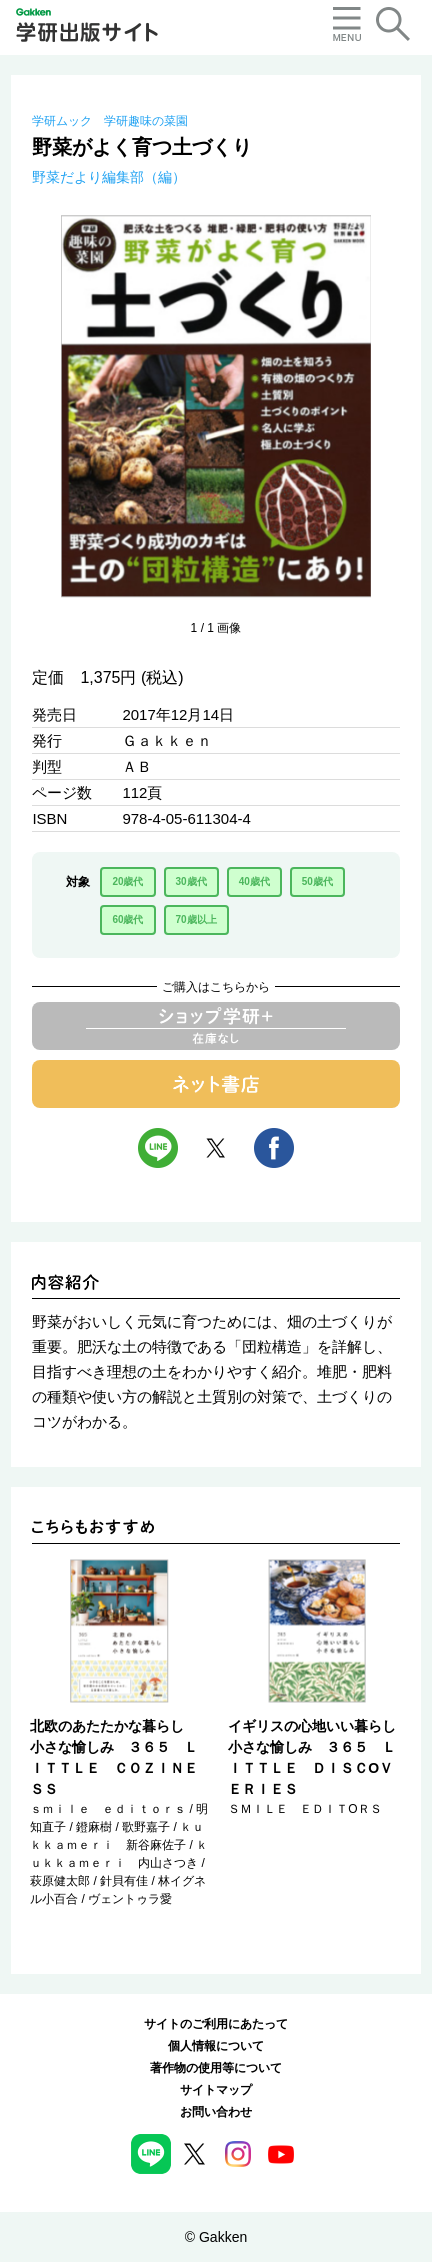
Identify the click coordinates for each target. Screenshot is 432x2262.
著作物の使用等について (216, 2068)
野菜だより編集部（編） (109, 177)
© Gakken (216, 2237)
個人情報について (216, 2046)
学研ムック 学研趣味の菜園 (110, 121)
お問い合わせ (216, 2112)
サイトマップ (216, 2090)
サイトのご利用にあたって (216, 2024)
